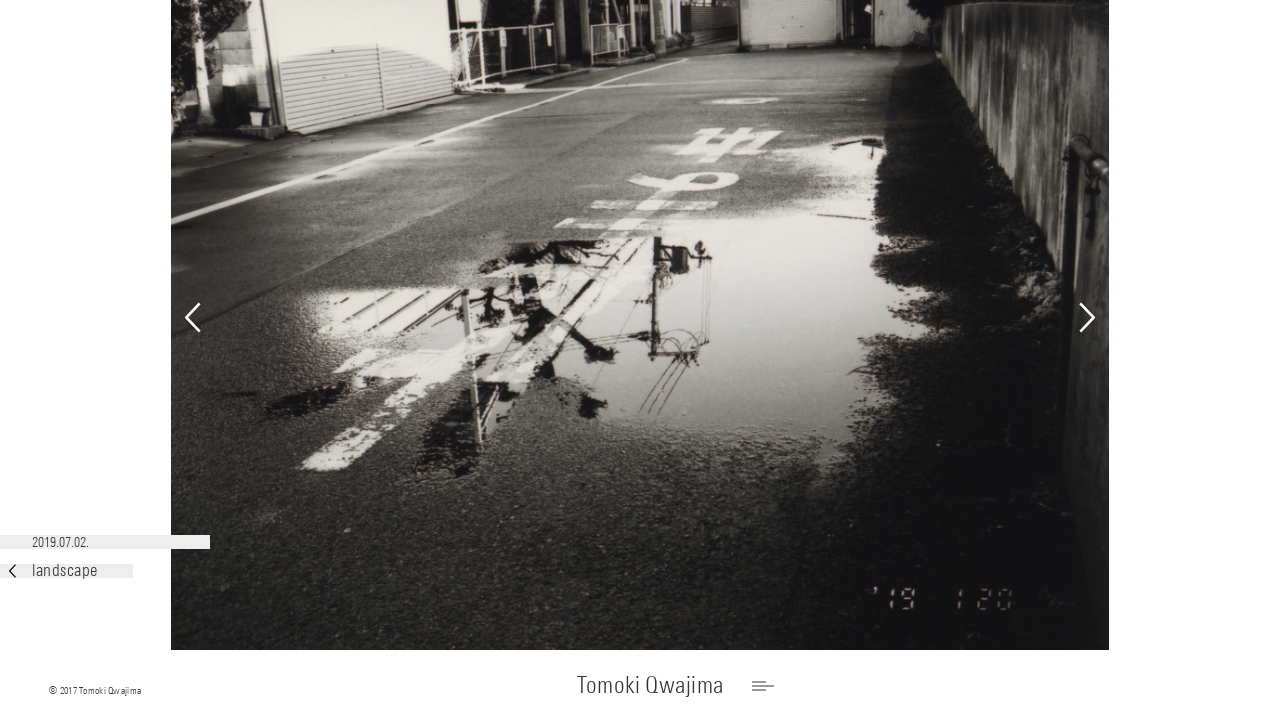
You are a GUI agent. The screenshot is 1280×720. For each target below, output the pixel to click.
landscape (53, 570)
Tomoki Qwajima (650, 684)
